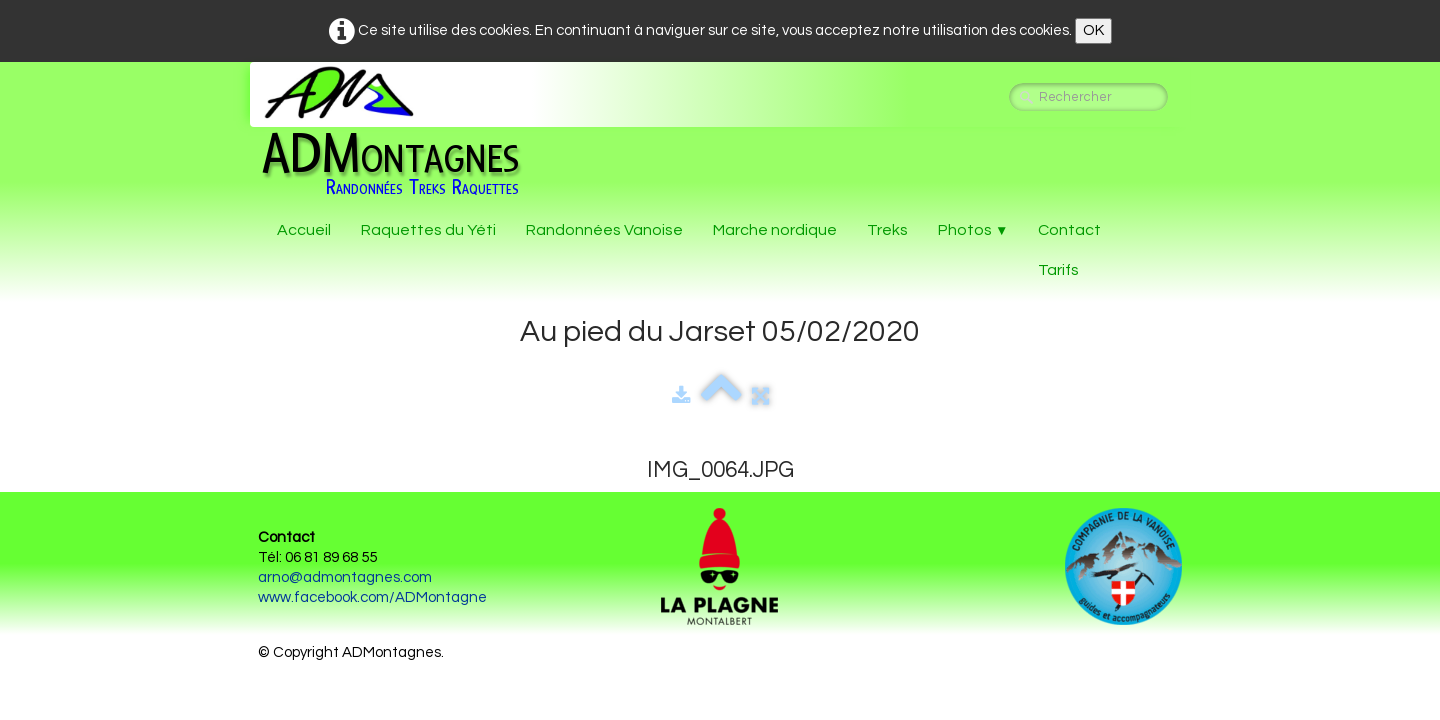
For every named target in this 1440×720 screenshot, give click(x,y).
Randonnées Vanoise (604, 230)
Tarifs (1058, 270)
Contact (1069, 230)
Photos (973, 230)
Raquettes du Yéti (428, 230)
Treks (887, 230)
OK (1093, 30)
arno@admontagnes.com (345, 577)
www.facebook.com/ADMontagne (372, 597)
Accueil (304, 230)
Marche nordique (775, 230)
